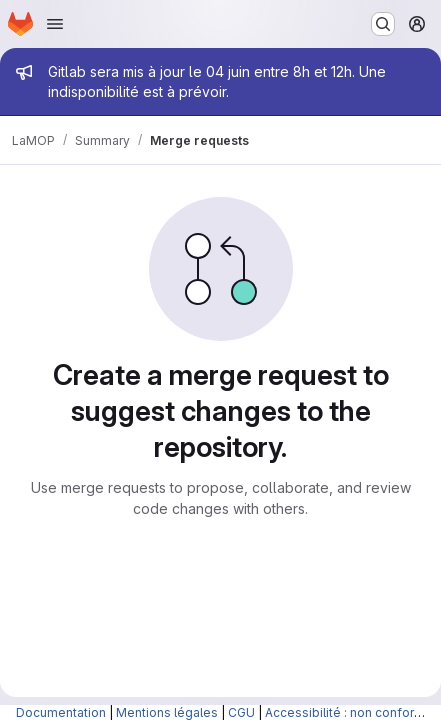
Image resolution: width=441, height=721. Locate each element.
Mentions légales (167, 712)
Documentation (61, 712)
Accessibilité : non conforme (349, 712)
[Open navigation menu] (55, 24)
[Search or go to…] (383, 24)
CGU (241, 712)
